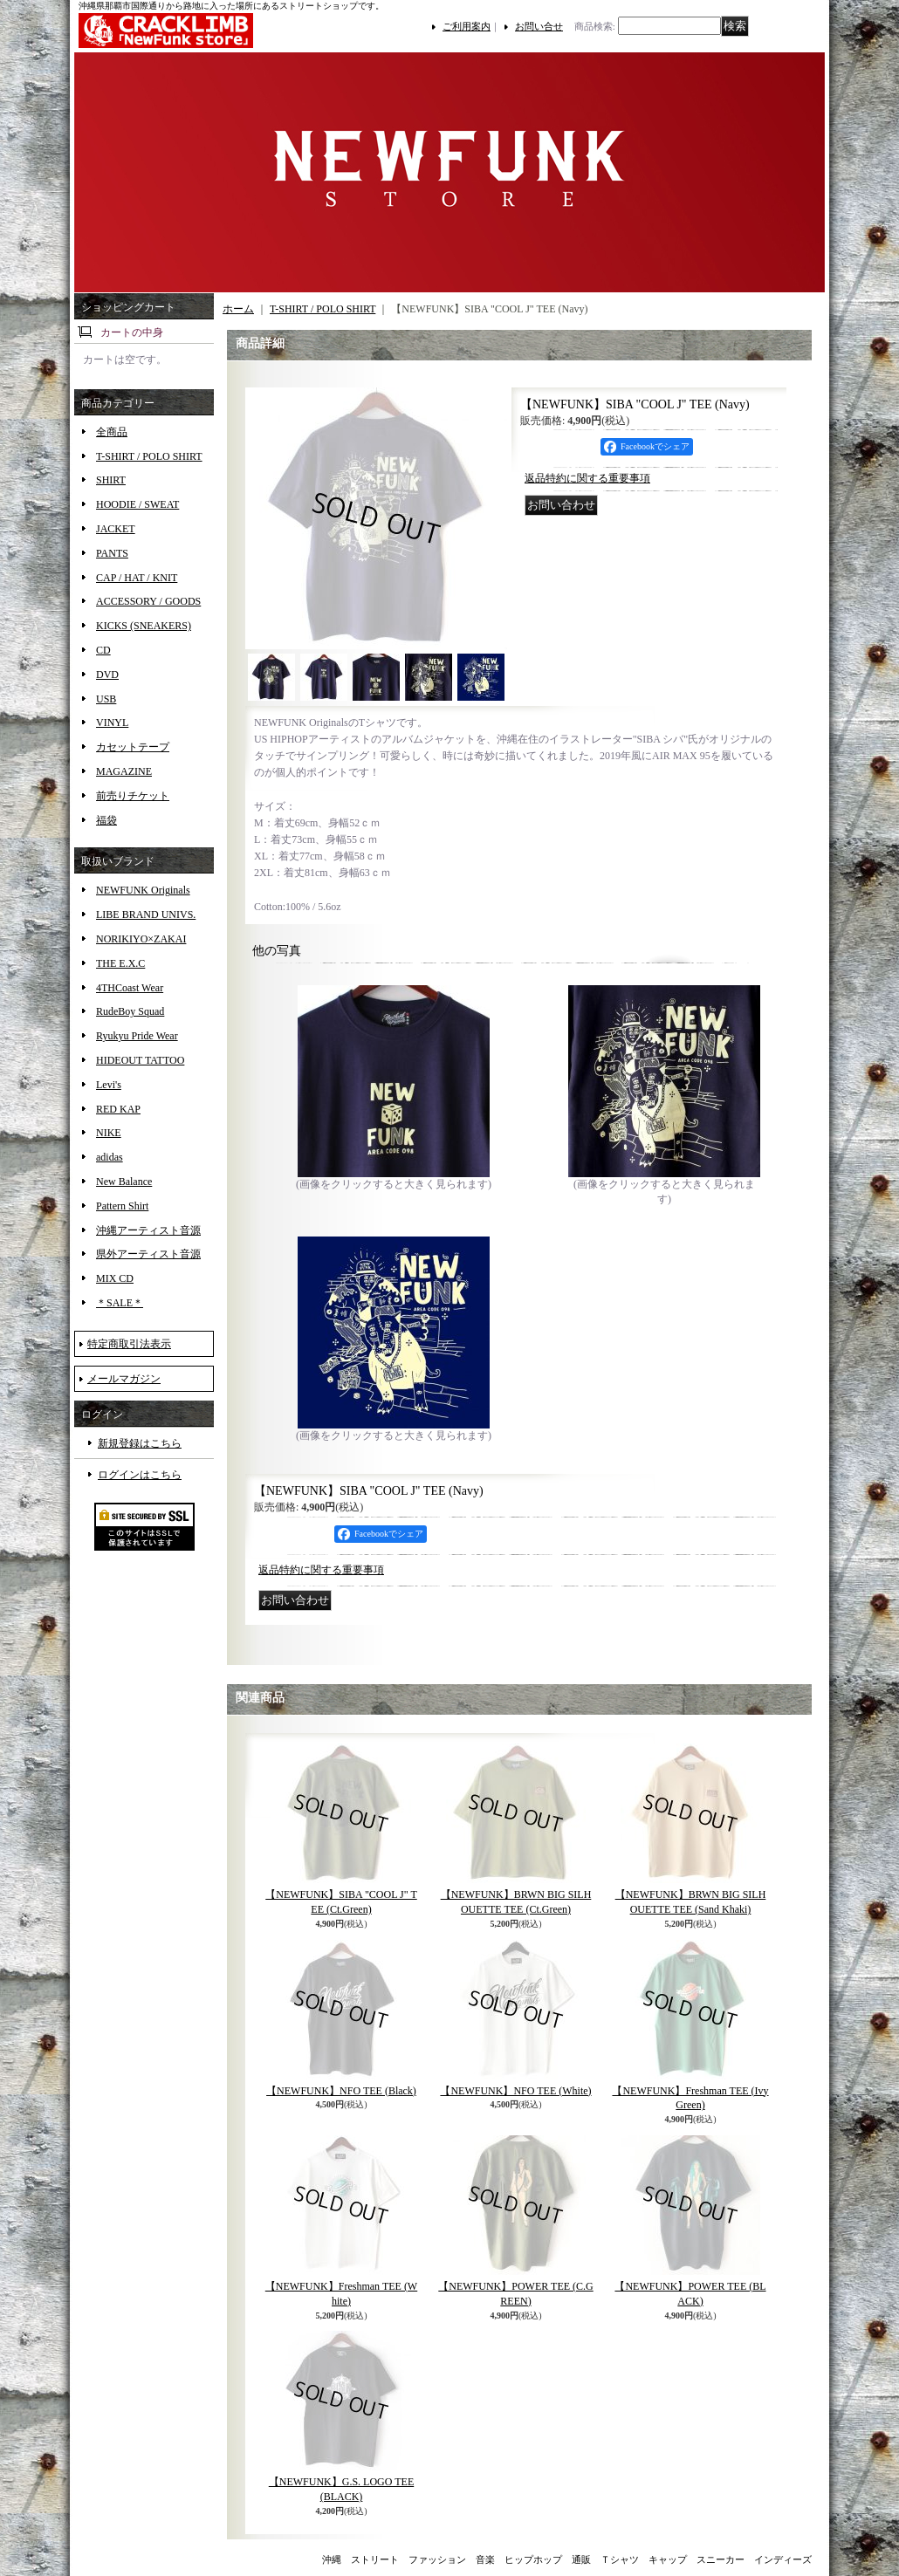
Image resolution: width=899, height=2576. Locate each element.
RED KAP (118, 1109)
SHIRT (111, 480)
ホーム (238, 309)
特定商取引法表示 (129, 1344)
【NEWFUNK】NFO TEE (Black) (341, 2091)
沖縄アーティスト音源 (148, 1230)
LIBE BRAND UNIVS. (146, 914)
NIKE (108, 1133)
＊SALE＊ (119, 1303)
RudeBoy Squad (130, 1011)
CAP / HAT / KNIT (136, 578)
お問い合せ (539, 26)
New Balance (124, 1181)
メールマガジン (124, 1379)
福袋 (106, 820)
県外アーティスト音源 (148, 1254)
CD (103, 650)
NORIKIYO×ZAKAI (141, 939)
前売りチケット (132, 796)
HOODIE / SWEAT (137, 504)
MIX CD (115, 1278)
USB (106, 699)
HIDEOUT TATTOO (140, 1060)
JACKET (115, 529)
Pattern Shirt (122, 1206)
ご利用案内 (467, 26)
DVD (107, 674)
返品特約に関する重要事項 (587, 478)
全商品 (111, 432)
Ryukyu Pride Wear (137, 1036)
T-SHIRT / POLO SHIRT (149, 456)
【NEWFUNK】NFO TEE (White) (515, 2091)
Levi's (108, 1085)
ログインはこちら (140, 1475)
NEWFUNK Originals (143, 890)
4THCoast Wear (129, 988)
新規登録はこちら (140, 1443)
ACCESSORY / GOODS (148, 601)
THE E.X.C (120, 963)
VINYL (112, 722)
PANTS (112, 553)
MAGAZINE (124, 771)
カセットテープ (132, 747)
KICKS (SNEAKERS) (143, 626)
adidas (109, 1157)
